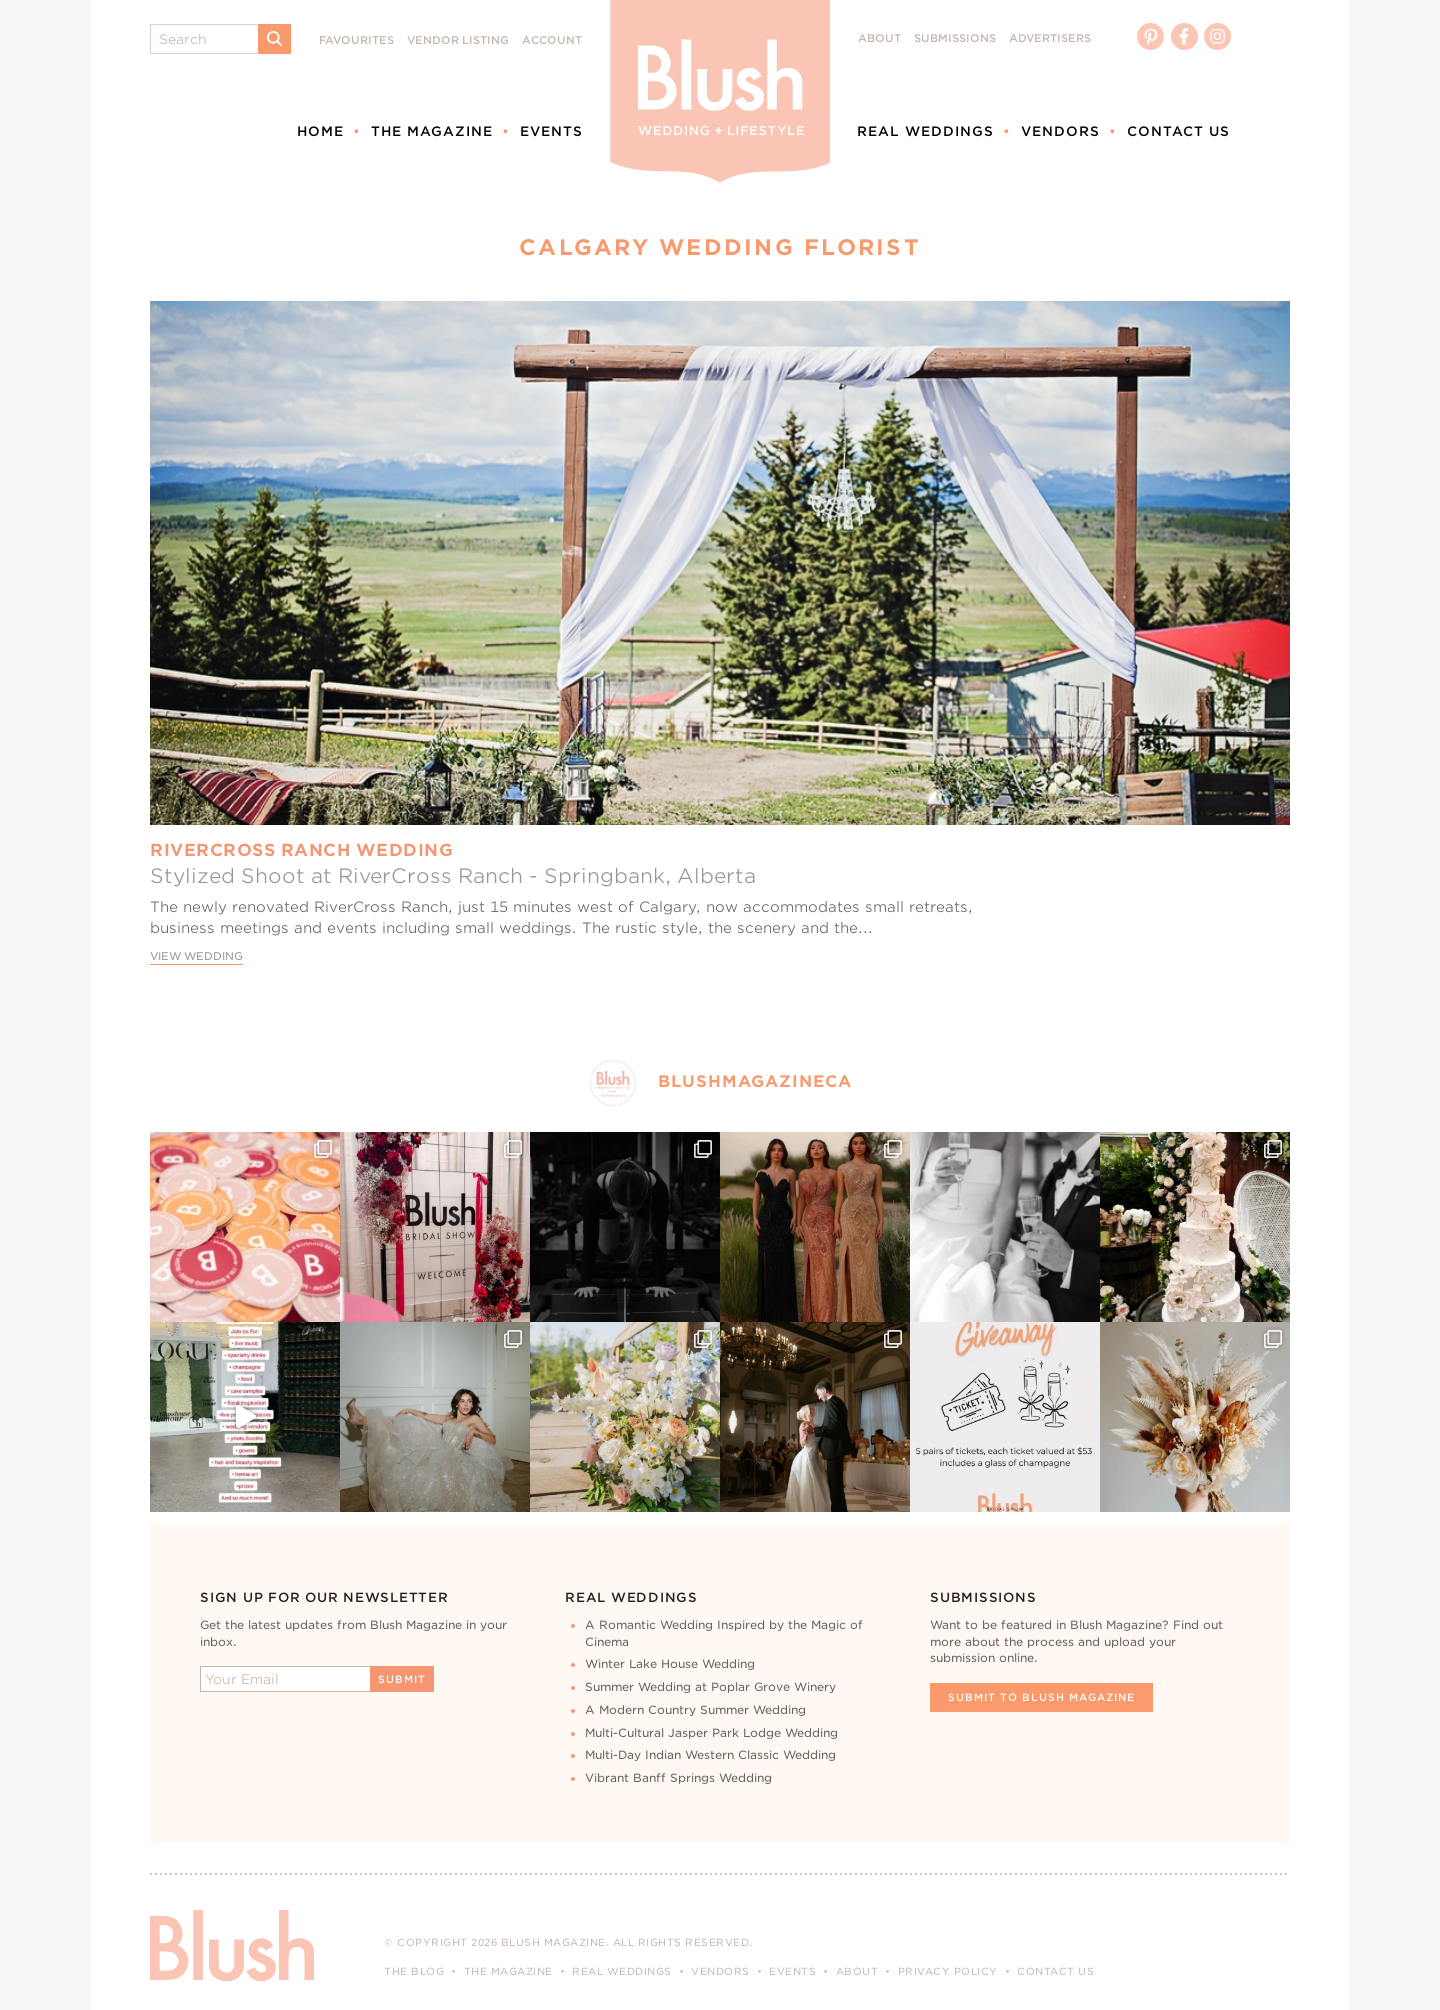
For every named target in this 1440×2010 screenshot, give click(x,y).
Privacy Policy (948, 1971)
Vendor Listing (458, 40)
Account (552, 40)
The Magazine (432, 131)
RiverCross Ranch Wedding (301, 850)
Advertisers (1050, 38)
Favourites (356, 40)
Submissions (955, 38)
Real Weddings (925, 131)
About (879, 38)
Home (320, 131)
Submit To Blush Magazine (1041, 1697)
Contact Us (1178, 131)
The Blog (414, 1971)
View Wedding (196, 956)
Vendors (1060, 131)
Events (551, 131)
